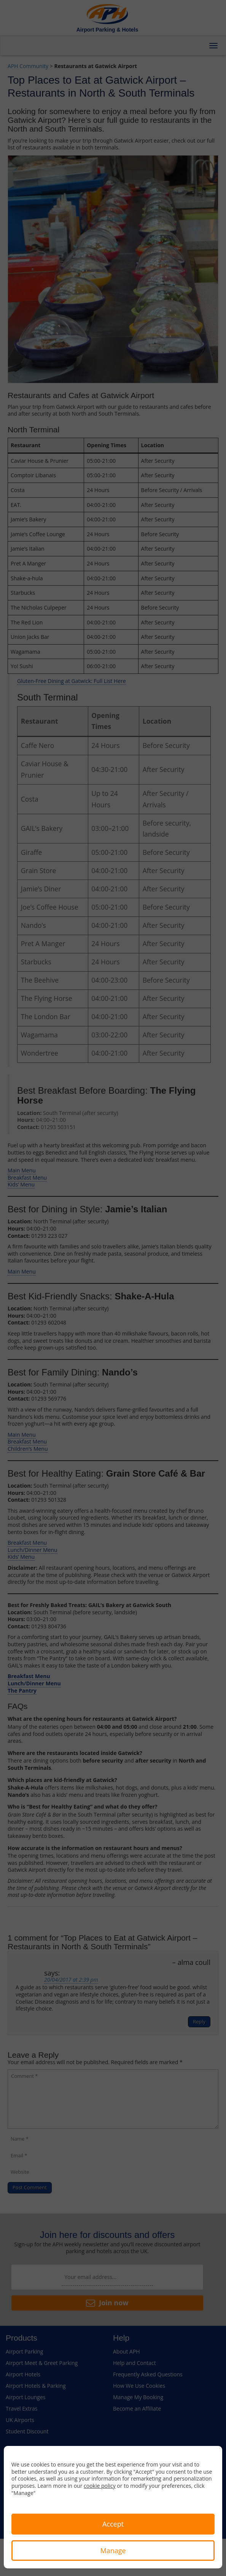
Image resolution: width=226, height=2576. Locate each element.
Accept (113, 2523)
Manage (113, 2550)
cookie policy (100, 2485)
